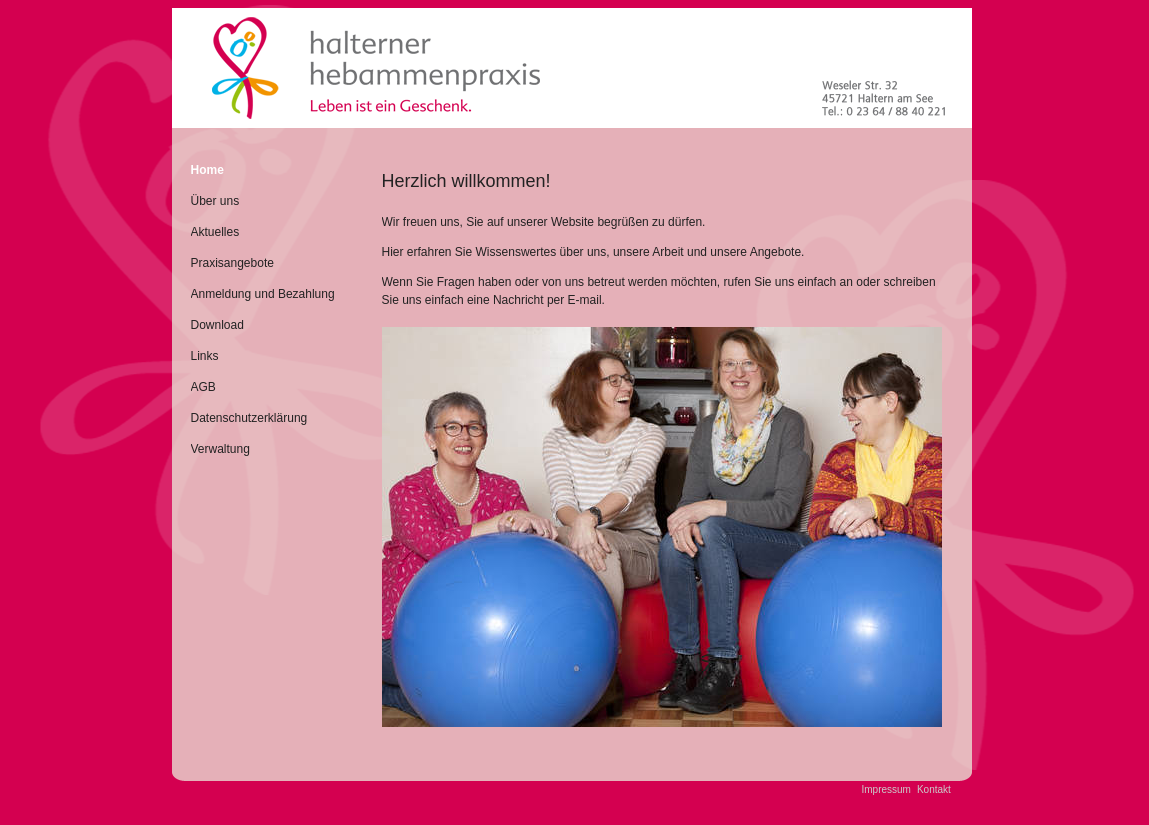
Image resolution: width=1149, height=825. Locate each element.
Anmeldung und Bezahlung (263, 294)
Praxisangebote (232, 263)
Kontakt (934, 789)
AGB (203, 387)
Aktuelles (215, 232)
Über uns (215, 201)
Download (217, 325)
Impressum (886, 789)
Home (207, 170)
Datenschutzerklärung (249, 418)
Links (205, 356)
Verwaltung (220, 449)
